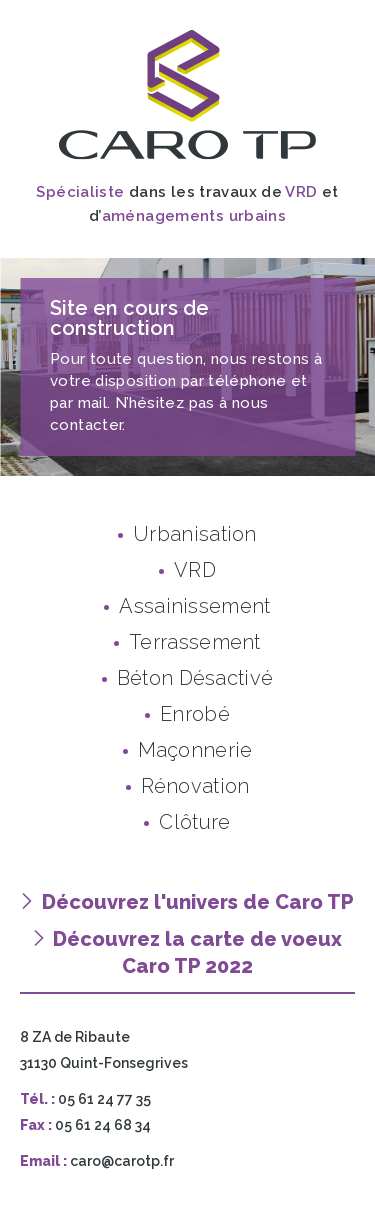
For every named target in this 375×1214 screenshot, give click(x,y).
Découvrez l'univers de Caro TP (187, 902)
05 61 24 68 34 (103, 1125)
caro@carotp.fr (122, 1161)
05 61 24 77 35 (104, 1099)
